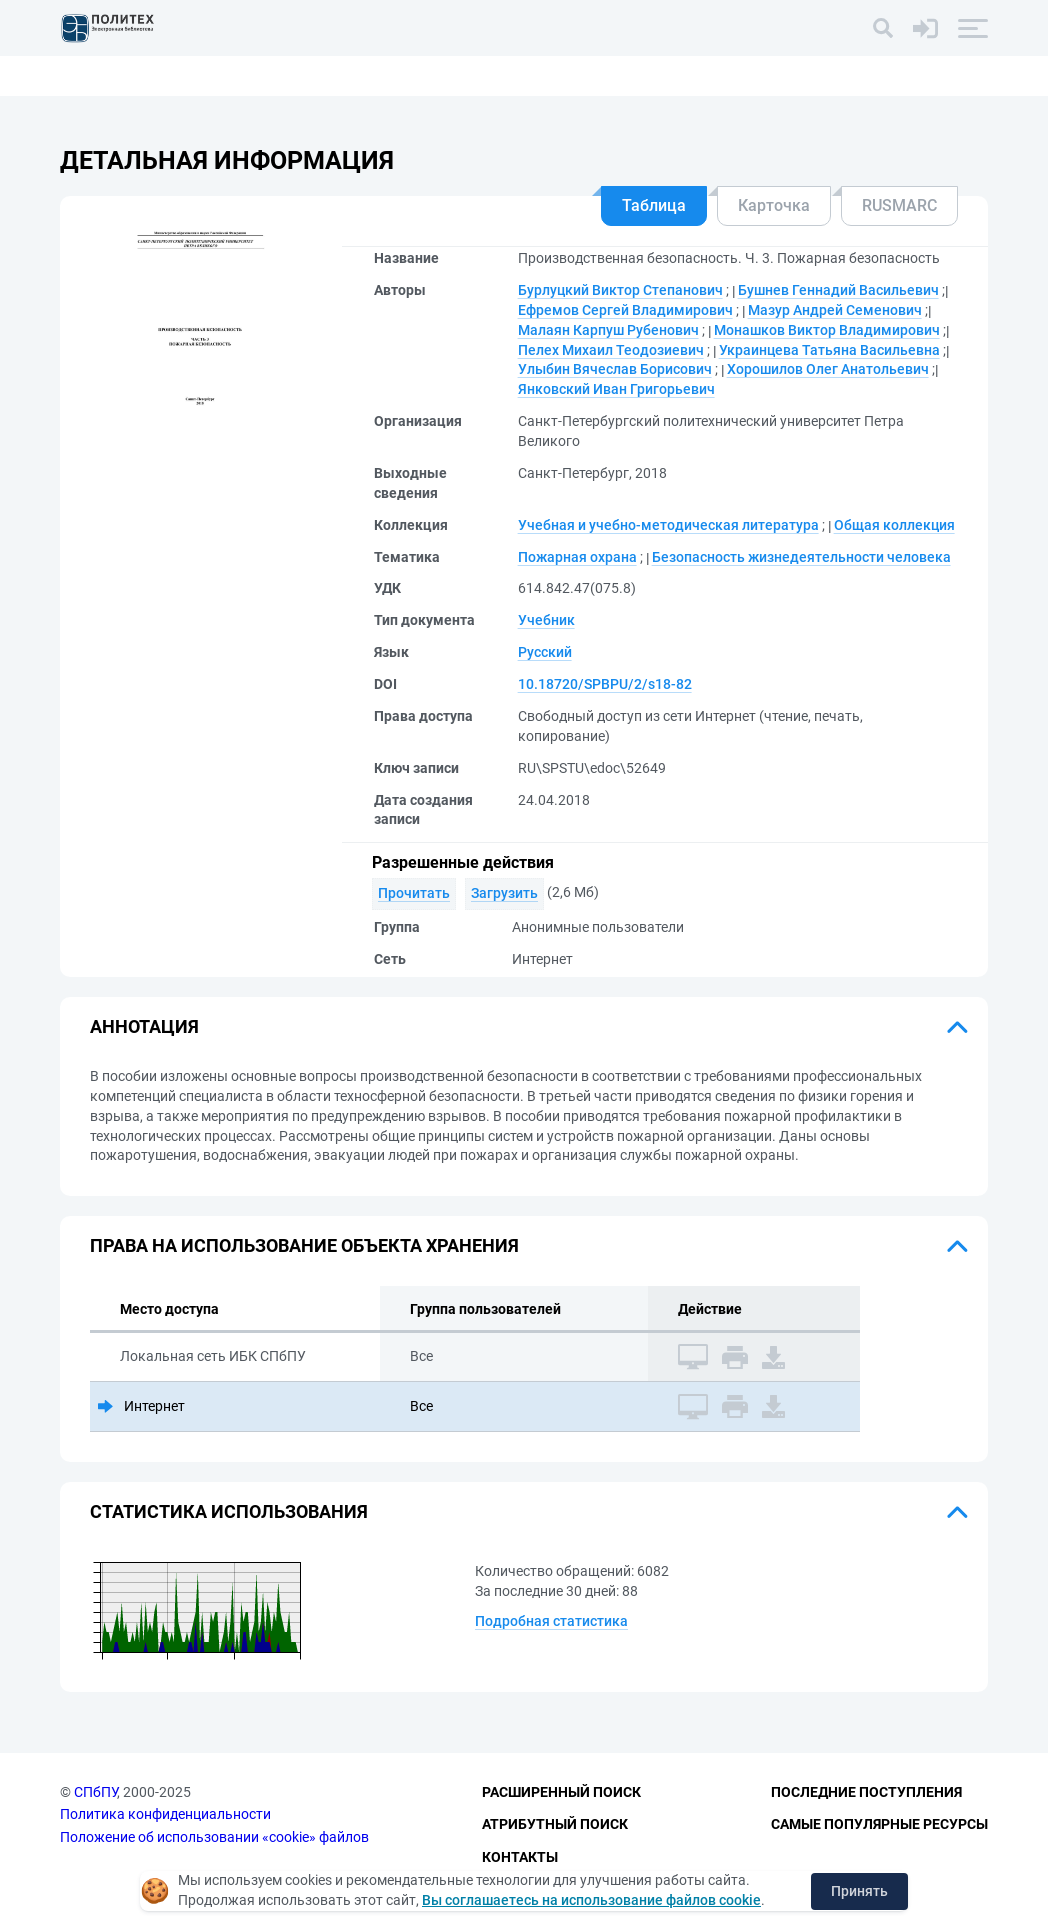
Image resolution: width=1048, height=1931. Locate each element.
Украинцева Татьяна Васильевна (829, 350)
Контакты (520, 1857)
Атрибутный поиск (555, 1824)
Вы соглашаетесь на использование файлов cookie (591, 1900)
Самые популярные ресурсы (879, 1824)
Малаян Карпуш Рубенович (608, 330)
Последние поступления (866, 1792)
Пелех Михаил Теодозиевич (611, 350)
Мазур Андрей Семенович (835, 310)
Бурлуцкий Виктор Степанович (620, 290)
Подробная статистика (551, 1621)
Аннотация (144, 1026)
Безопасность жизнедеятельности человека (801, 557)
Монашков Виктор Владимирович (827, 330)
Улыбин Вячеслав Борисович (615, 369)
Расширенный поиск (561, 1792)
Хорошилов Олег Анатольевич (828, 369)
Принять (859, 1891)
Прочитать (414, 893)
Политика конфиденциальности (165, 1814)
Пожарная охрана (577, 557)
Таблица (654, 205)
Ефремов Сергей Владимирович (625, 310)
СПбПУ (95, 1792)
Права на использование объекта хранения (304, 1245)
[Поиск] (883, 28)
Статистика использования (229, 1511)
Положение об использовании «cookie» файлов (214, 1837)
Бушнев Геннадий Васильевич (838, 290)
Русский (545, 652)
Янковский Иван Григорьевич (616, 389)
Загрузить (504, 893)
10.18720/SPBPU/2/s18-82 (605, 684)
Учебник (546, 620)
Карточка (774, 205)
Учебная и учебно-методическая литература (668, 525)
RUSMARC (899, 205)
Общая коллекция (894, 525)
